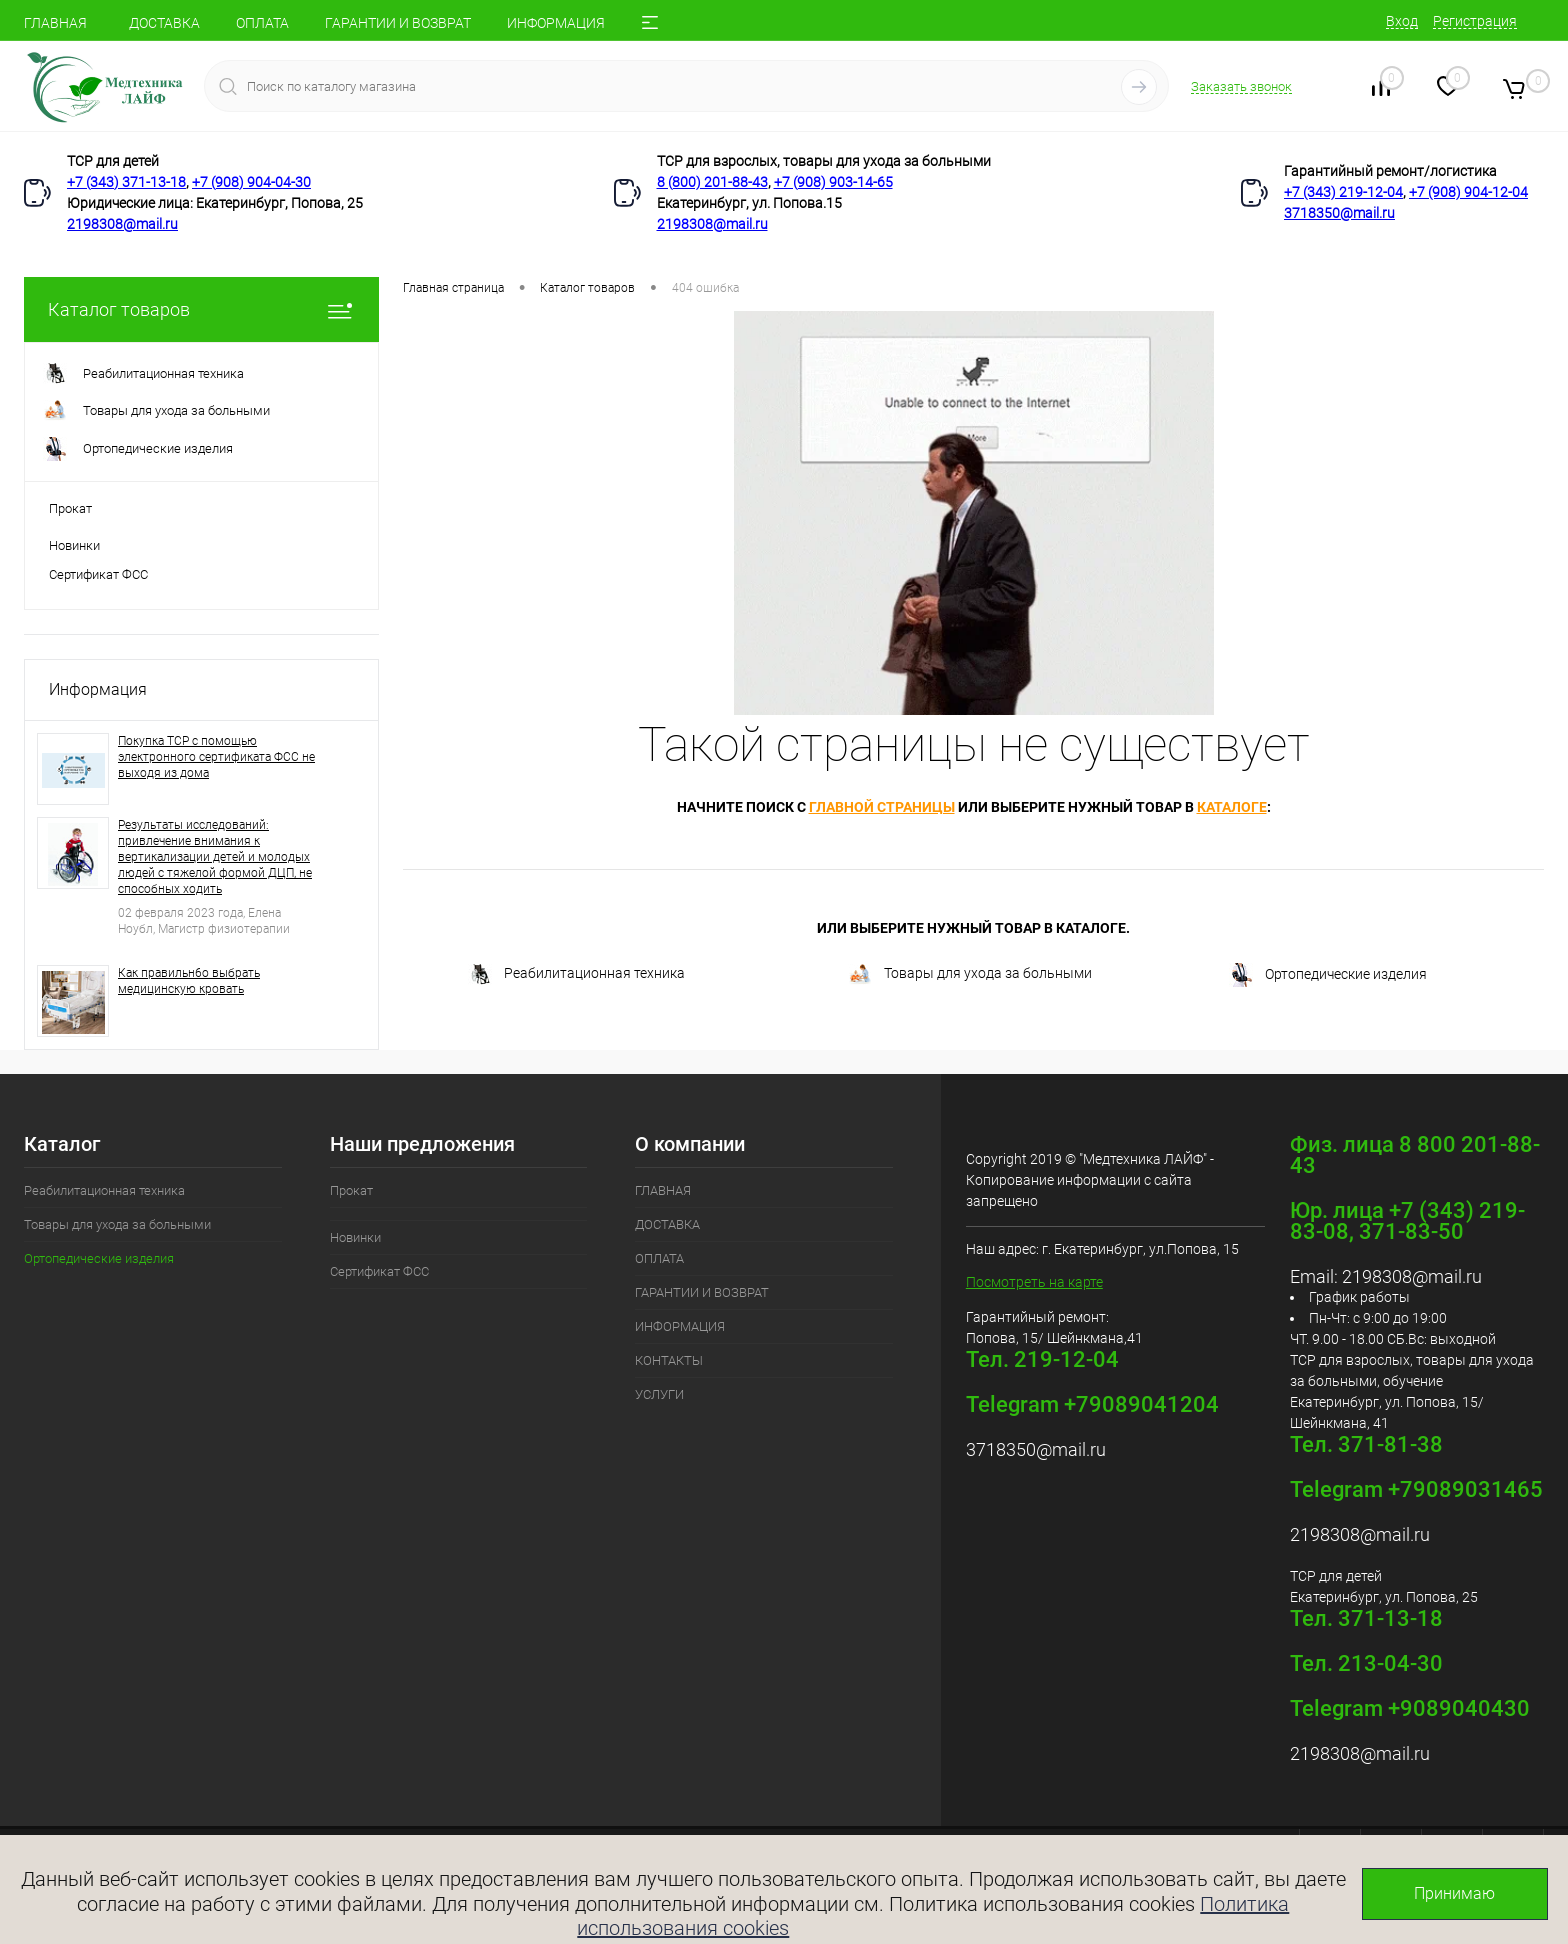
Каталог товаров (201, 309)
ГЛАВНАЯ (55, 23)
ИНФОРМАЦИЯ (556, 23)
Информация (98, 689)
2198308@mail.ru (122, 224)
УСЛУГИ (659, 1394)
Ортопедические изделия (1328, 975)
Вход (1402, 21)
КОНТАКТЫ (669, 1360)
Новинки (74, 545)
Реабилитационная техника (576, 974)
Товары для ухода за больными (970, 974)
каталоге (1232, 807)
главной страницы (882, 807)
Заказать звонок (1241, 86)
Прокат (70, 508)
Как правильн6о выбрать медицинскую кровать (189, 981)
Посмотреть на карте (1034, 1282)
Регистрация (1475, 21)
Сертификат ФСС (98, 574)
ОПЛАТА (262, 23)
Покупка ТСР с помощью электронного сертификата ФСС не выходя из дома (216, 757)
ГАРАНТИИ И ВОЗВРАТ (398, 23)
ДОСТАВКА (164, 23)
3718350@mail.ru (1339, 213)
